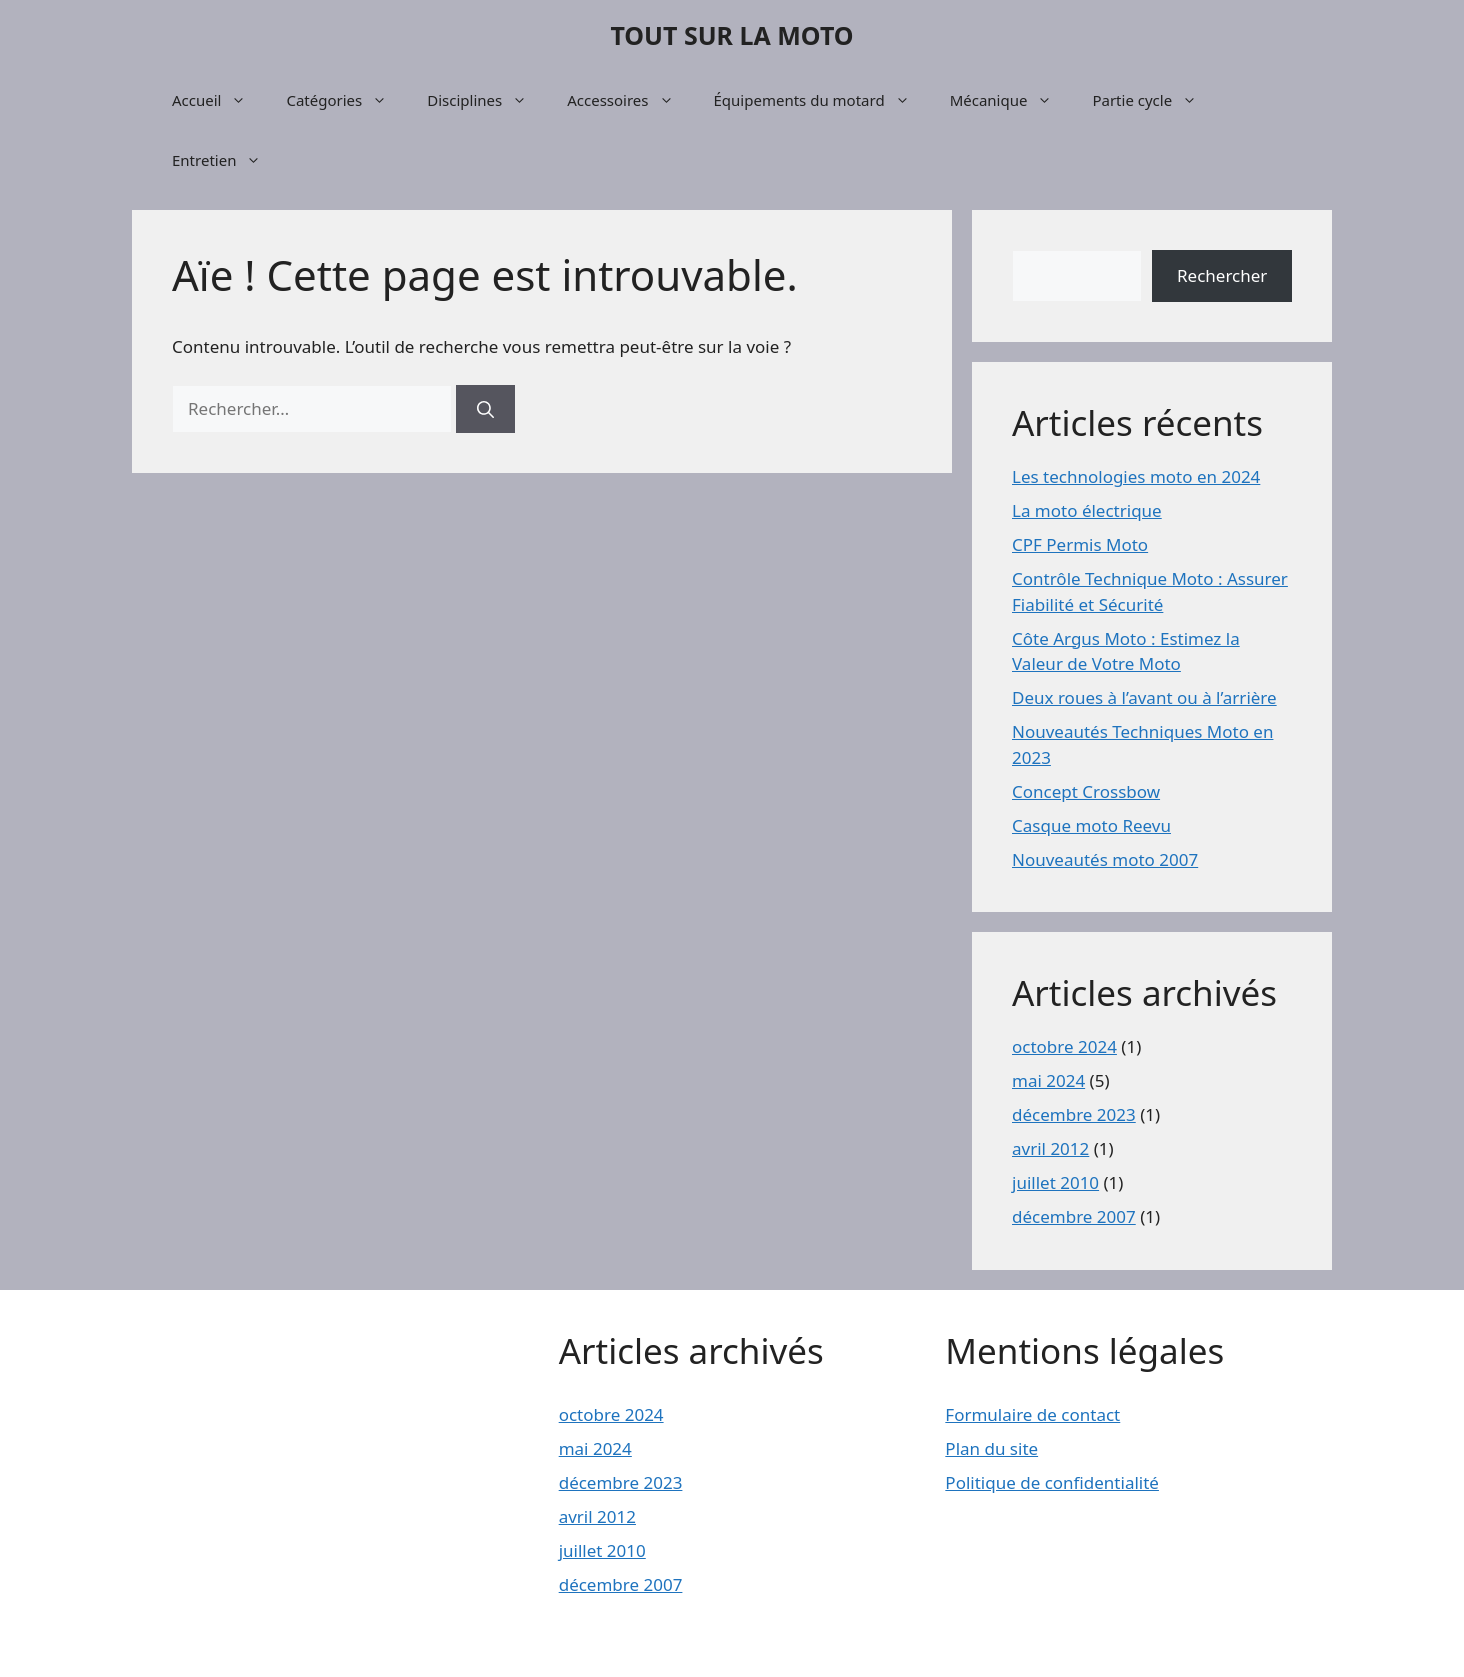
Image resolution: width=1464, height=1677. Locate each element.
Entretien (226, 160)
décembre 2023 (1074, 1114)
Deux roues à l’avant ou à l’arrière (1144, 697)
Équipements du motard (822, 100)
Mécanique (1011, 100)
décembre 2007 (1074, 1216)
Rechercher (1222, 275)
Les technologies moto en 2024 (1136, 476)
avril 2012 (1050, 1148)
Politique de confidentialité (1052, 1482)
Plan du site (991, 1448)
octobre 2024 (1064, 1046)
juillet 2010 (1055, 1182)
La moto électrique (1087, 510)
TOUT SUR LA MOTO (731, 35)
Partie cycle (1154, 100)
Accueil (219, 100)
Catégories (346, 100)
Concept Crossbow (1086, 791)
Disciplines (487, 100)
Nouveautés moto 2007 (1105, 859)
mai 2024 (1048, 1080)
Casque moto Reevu (1091, 825)
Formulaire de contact (1032, 1414)
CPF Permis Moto (1080, 544)
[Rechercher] (485, 409)
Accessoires (630, 100)
